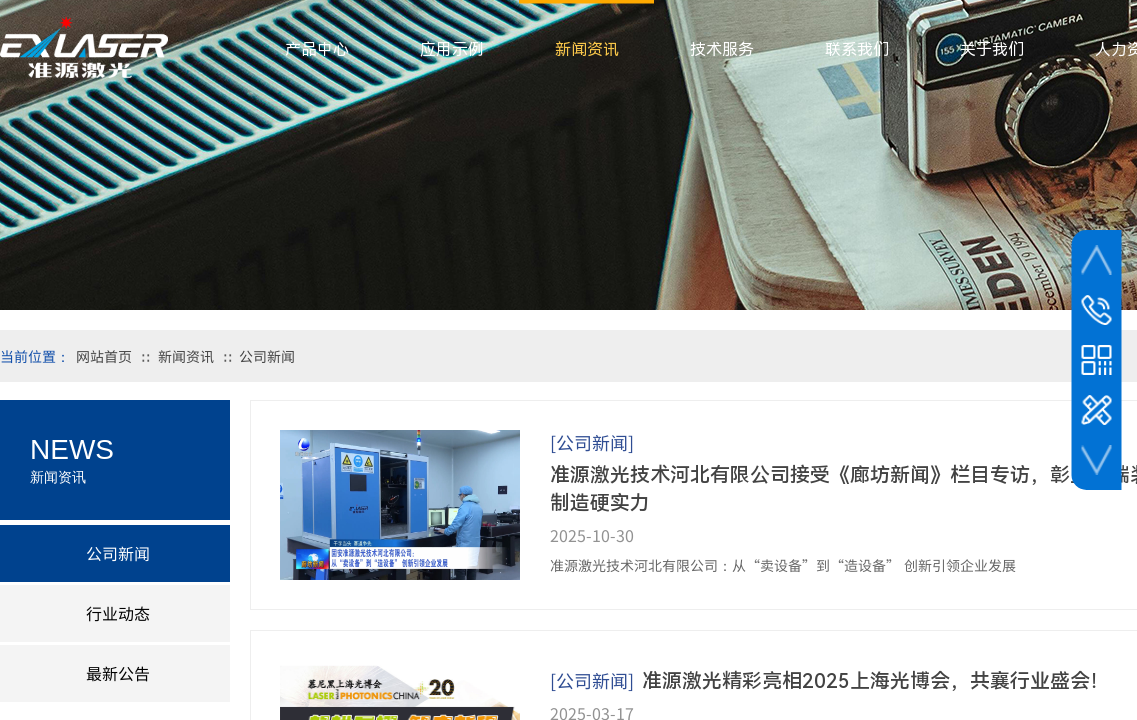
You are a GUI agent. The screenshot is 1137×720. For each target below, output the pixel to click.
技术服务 (722, 49)
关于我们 (992, 49)
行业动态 (118, 613)
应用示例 (452, 49)
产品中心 (317, 49)
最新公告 (118, 673)
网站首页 (104, 356)
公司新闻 (267, 356)
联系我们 (857, 49)
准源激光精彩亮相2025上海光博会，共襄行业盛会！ (876, 681)
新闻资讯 (186, 356)
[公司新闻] (592, 442)
